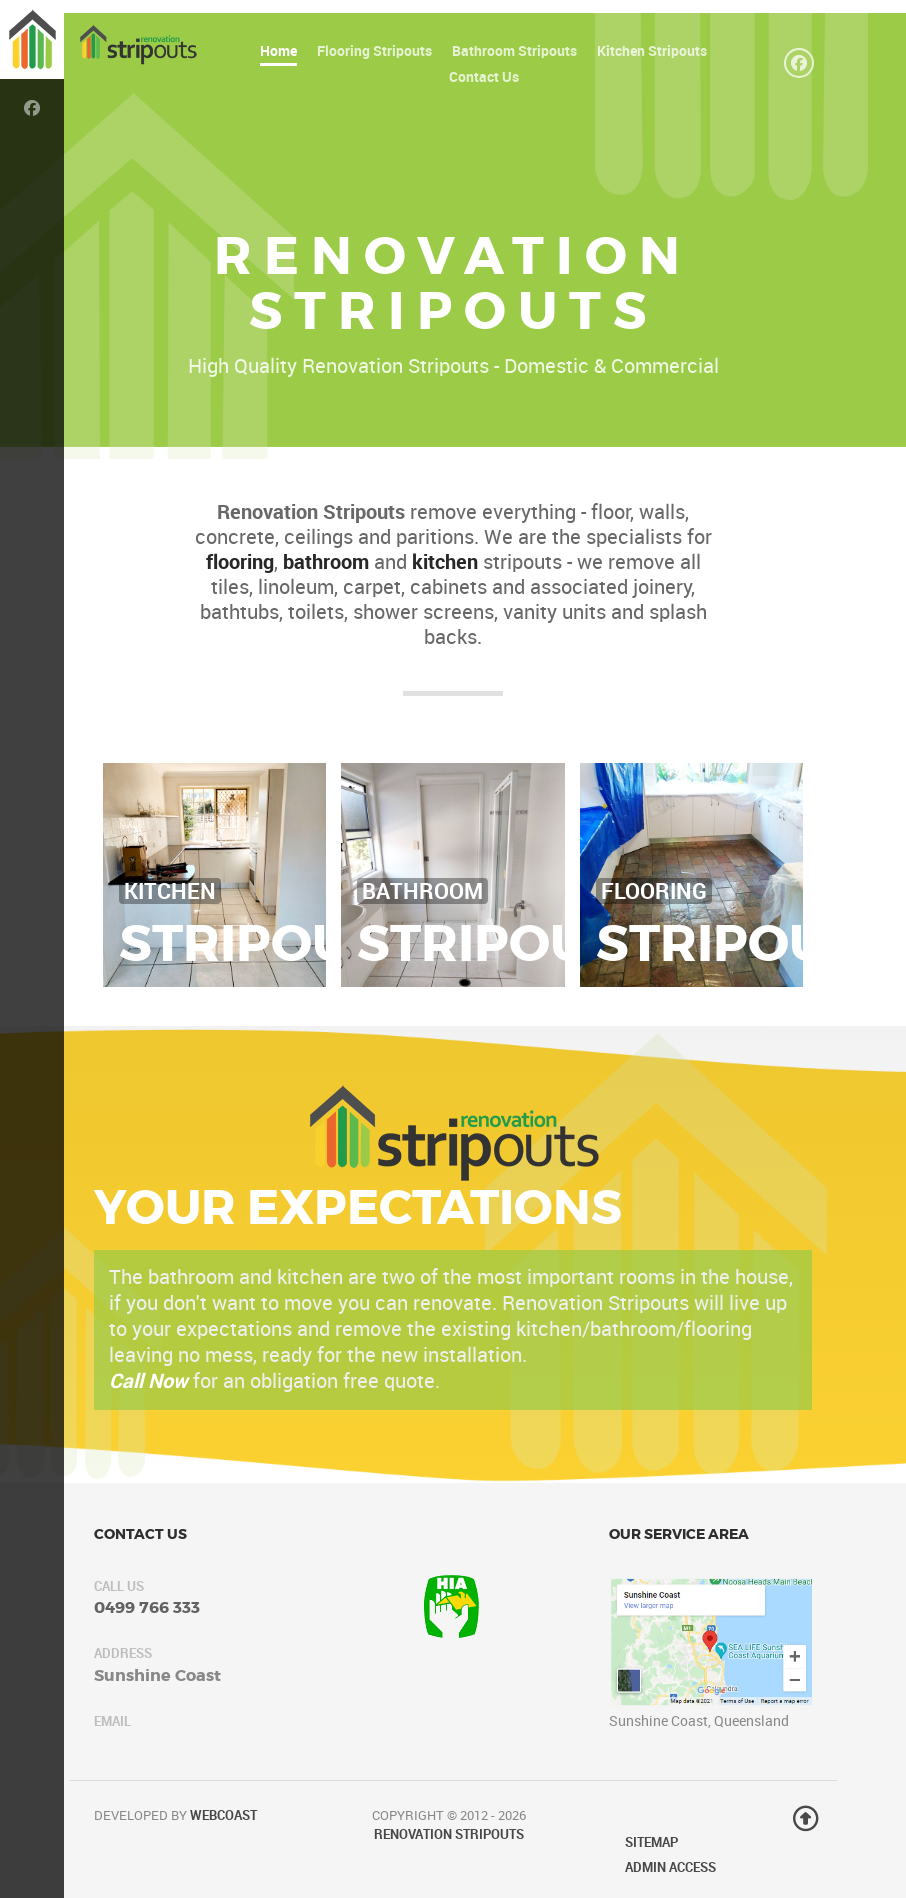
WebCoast (223, 1815)
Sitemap (651, 1842)
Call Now (148, 1381)
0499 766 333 (147, 1607)
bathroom (326, 562)
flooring (240, 562)
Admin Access (670, 1867)
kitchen (445, 562)
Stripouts (267, 943)
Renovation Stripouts (449, 1834)
